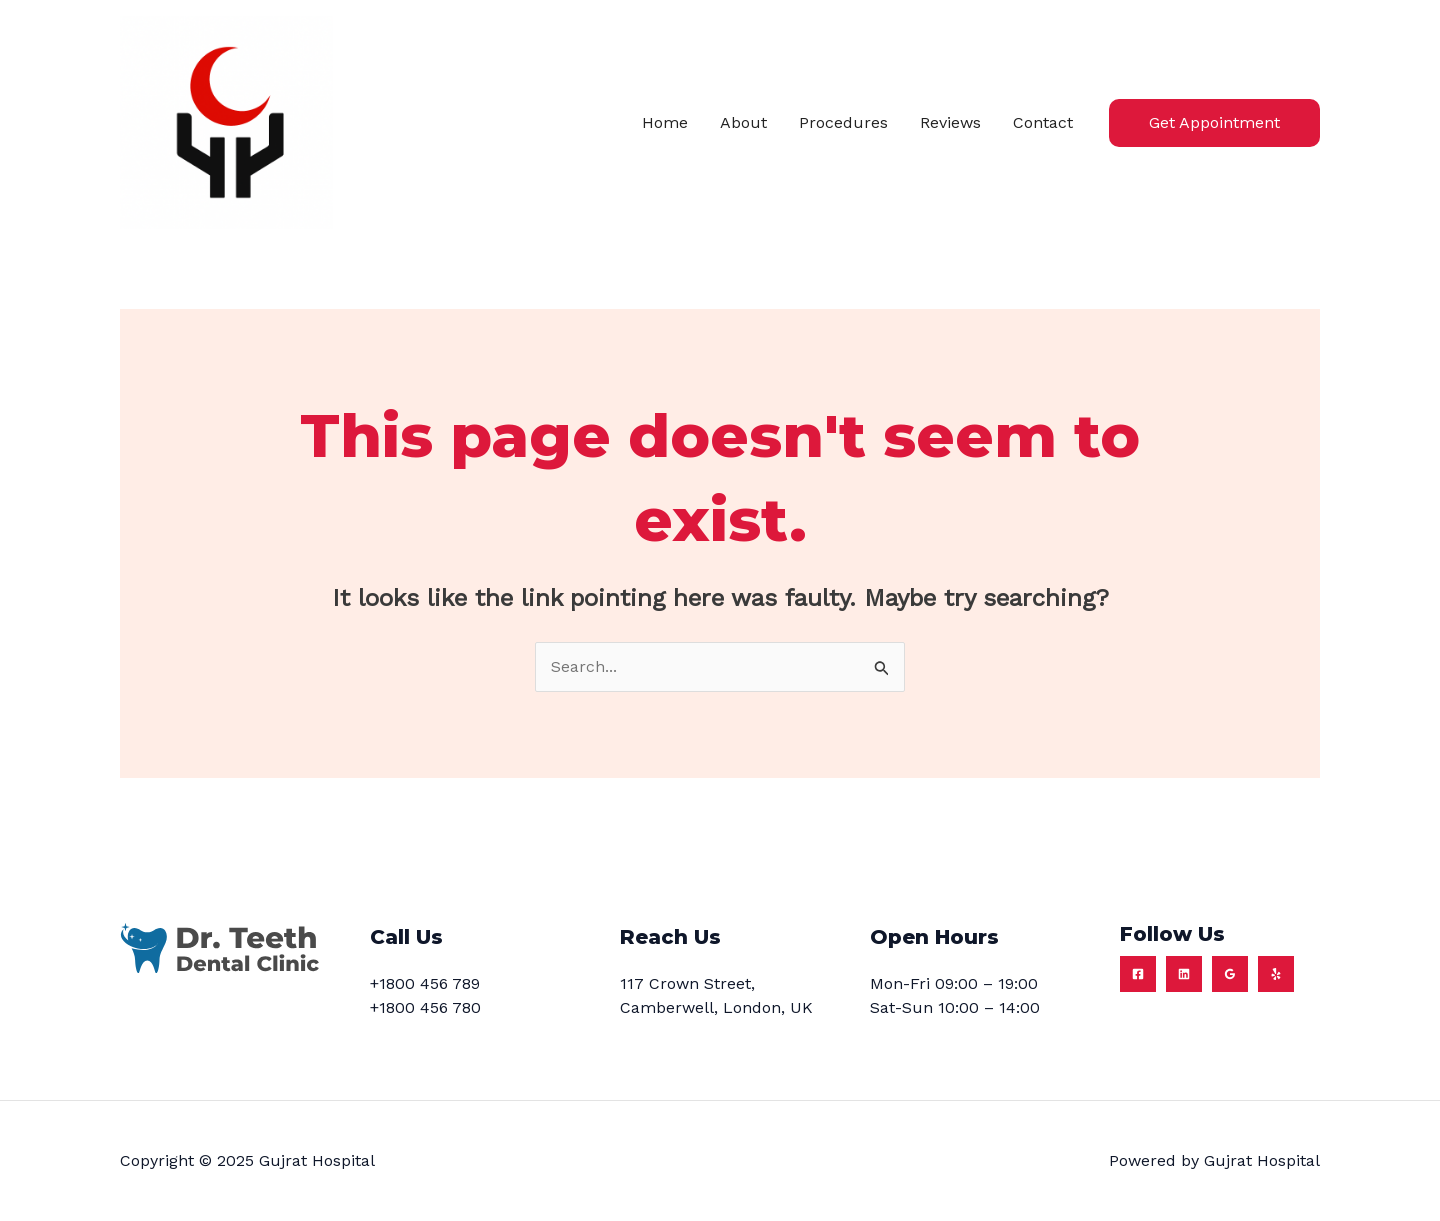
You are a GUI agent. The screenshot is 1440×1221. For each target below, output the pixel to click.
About (743, 122)
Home (665, 122)
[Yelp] (1276, 974)
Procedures (843, 122)
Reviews (950, 122)
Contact (1043, 122)
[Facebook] (1138, 974)
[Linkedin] (1184, 974)
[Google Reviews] (1230, 974)
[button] (1214, 123)
